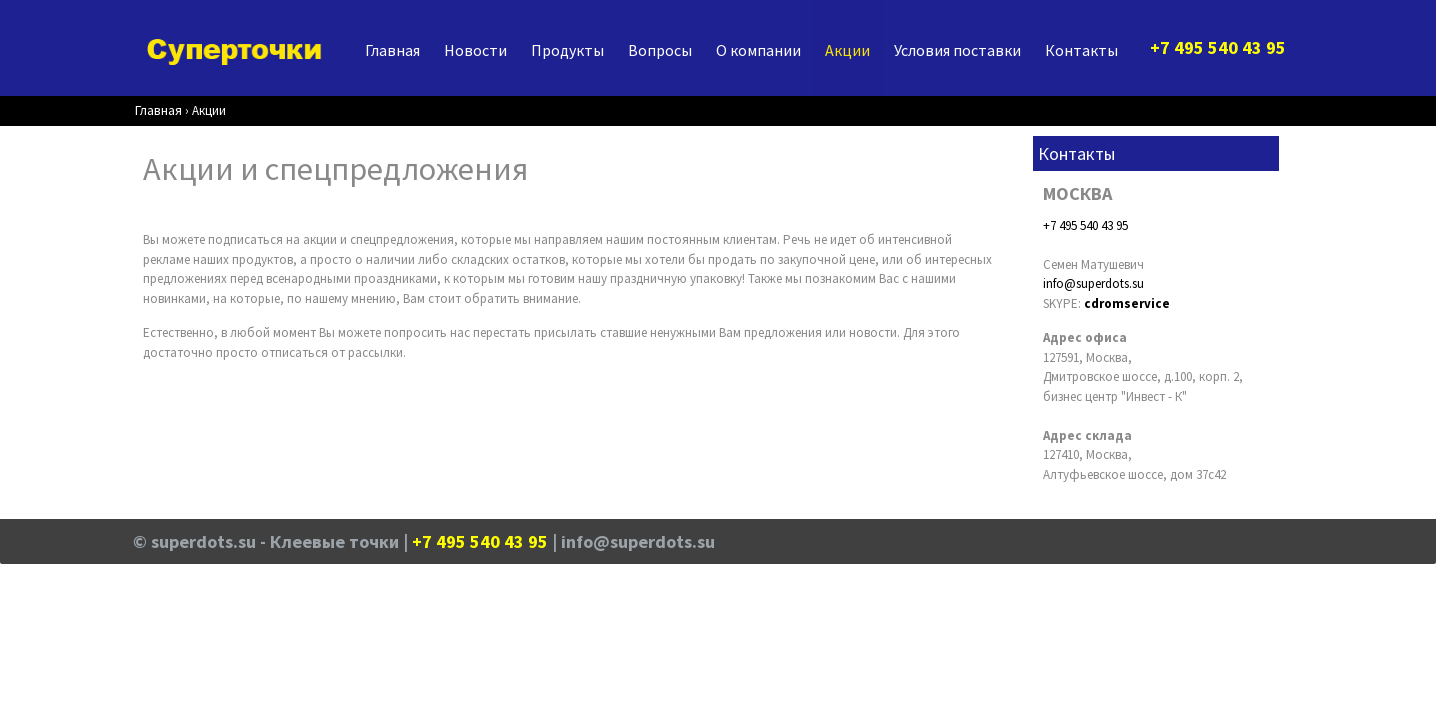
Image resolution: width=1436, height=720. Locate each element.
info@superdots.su (1093, 283)
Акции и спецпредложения (335, 168)
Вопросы (660, 50)
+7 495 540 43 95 (1085, 225)
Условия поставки (957, 50)
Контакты (1081, 50)
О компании (758, 50)
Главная (392, 50)
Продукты (567, 50)
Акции (847, 50)
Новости (475, 50)
